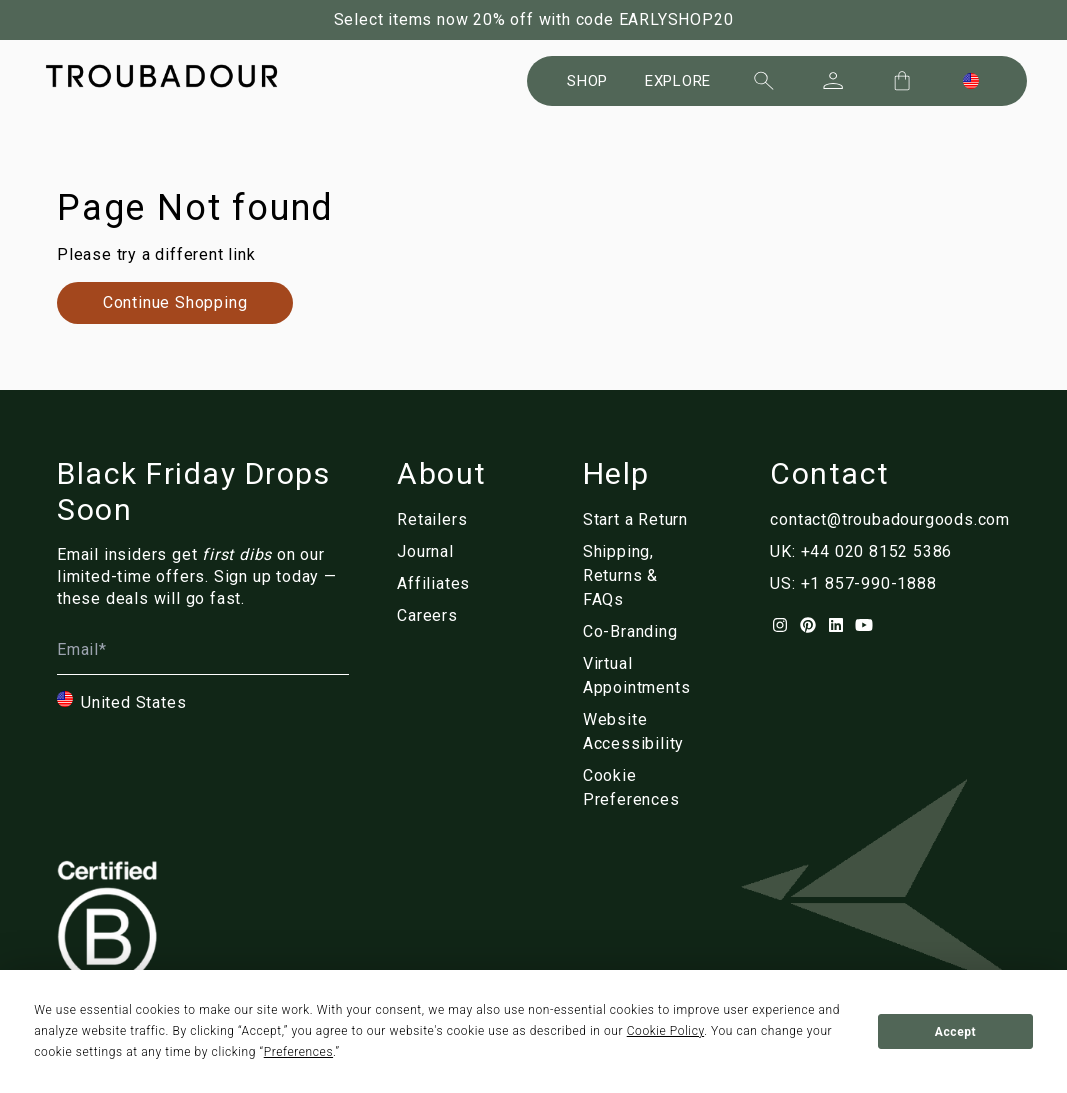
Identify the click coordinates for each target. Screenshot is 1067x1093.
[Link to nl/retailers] (442, 520)
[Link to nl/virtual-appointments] (645, 676)
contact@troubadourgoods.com (890, 519)
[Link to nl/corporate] (645, 632)
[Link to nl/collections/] (175, 303)
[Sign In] (833, 81)
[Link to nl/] (645, 788)
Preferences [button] (298, 1052)
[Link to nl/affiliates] (442, 584)
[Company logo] (162, 76)
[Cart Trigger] (902, 81)
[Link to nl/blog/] (442, 552)
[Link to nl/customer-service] (645, 576)
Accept (955, 1032)
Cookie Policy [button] (665, 1031)
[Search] (764, 81)
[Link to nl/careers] (442, 616)
